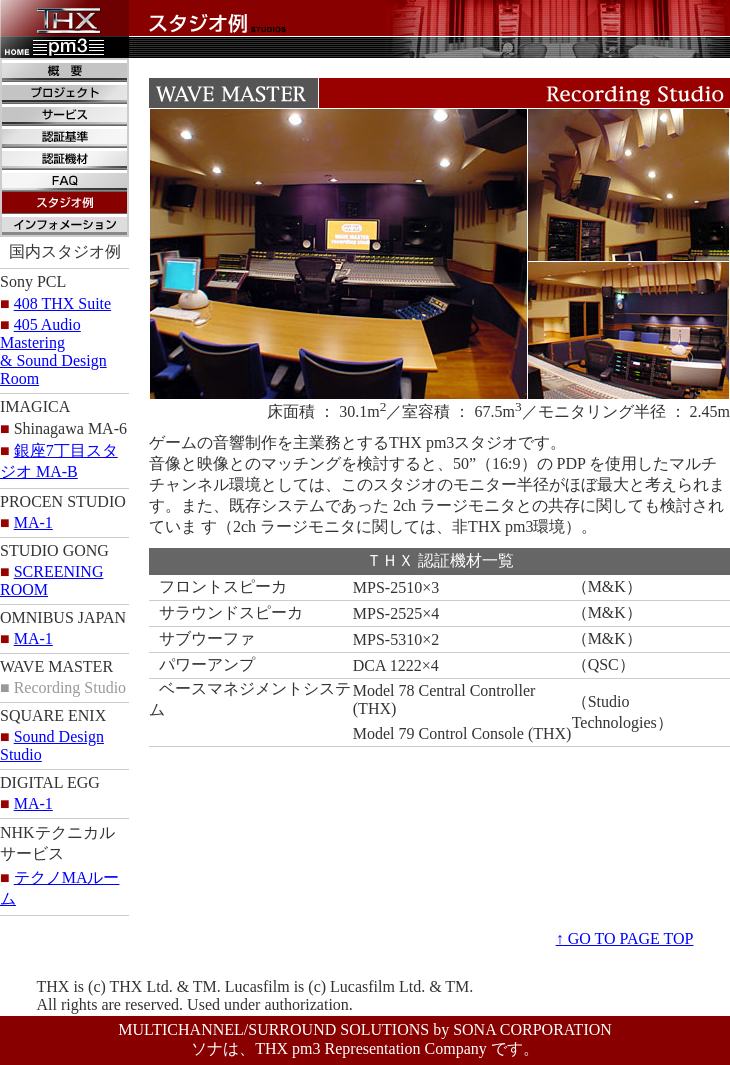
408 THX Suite (62, 303)
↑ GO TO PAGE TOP (625, 938)
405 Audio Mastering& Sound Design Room (53, 351)
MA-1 (33, 522)
